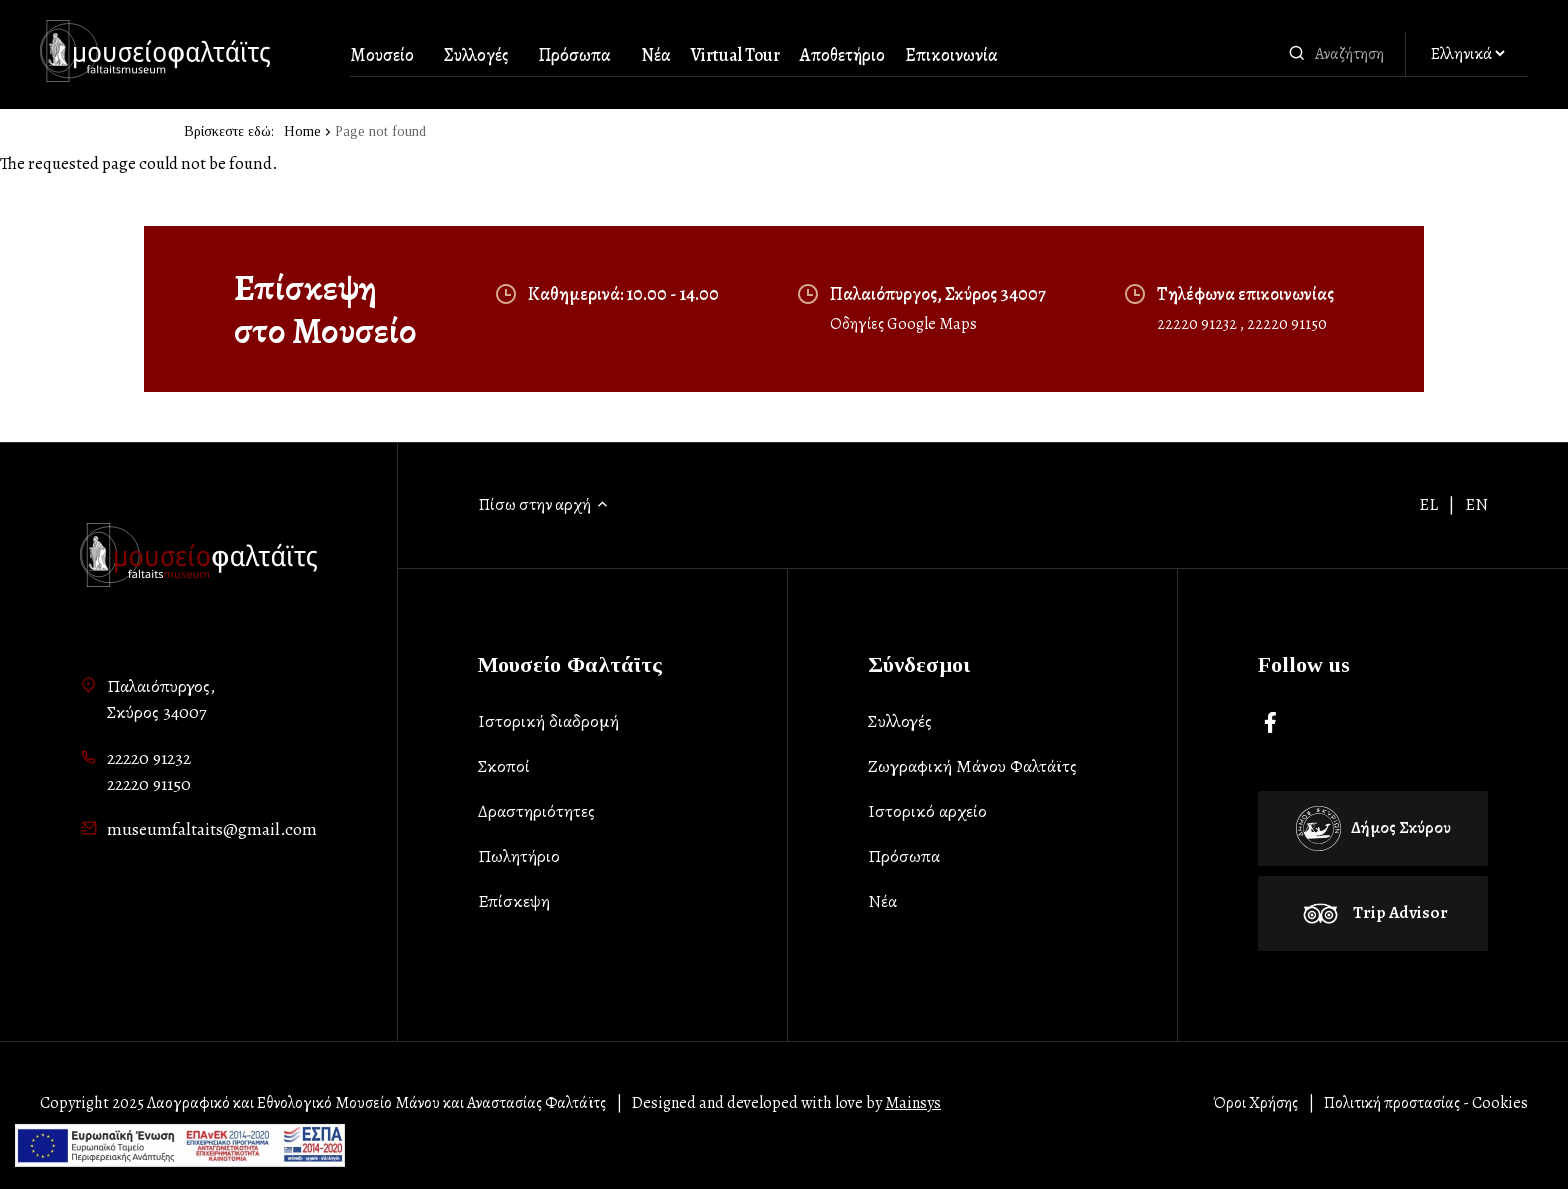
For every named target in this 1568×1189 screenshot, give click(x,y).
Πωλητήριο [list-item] (519, 856)
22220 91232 (1198, 324)
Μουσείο (382, 55)
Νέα (656, 55)
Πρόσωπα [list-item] (904, 856)
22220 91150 (1287, 324)
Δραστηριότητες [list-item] (536, 811)
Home (302, 131)
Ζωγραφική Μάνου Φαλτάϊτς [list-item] (972, 766)
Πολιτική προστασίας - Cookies (1426, 1103)
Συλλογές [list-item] (900, 721)
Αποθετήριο (842, 55)
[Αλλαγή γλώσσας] (1467, 54)
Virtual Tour (735, 55)
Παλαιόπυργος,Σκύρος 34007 (161, 699)
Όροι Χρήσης (1256, 1103)
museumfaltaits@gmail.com (212, 829)
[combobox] (1355, 54)
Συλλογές (476, 55)
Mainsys (913, 1103)
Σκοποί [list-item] (504, 766)
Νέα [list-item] (882, 901)
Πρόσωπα (574, 55)
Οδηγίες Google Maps (903, 324)
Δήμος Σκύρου (1373, 828)
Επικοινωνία (951, 55)
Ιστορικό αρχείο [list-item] (927, 811)
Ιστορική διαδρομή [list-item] (548, 721)
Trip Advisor (1373, 912)
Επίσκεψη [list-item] (514, 901)
